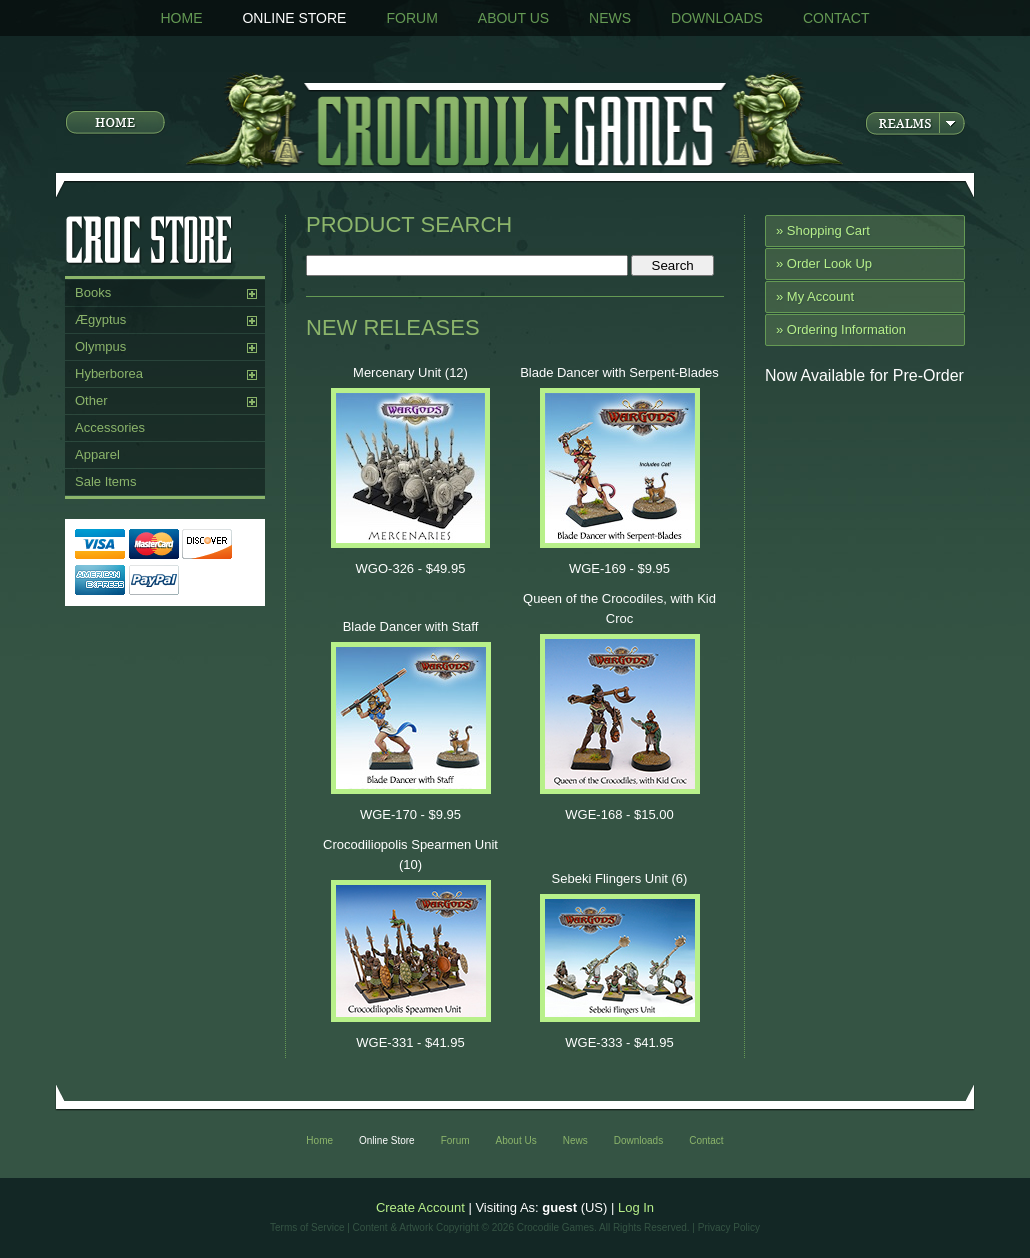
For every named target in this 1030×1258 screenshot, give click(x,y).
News (610, 18)
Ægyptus (100, 319)
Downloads (717, 18)
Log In (636, 1207)
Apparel (97, 454)
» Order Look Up (824, 263)
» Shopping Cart (823, 230)
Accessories (110, 427)
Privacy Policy (729, 1227)
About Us (513, 18)
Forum (411, 18)
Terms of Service (307, 1227)
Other (91, 400)
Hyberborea (109, 373)
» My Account (815, 296)
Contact (836, 18)
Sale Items (105, 481)
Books (93, 292)
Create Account (420, 1207)
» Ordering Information (841, 329)
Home (181, 18)
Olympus (100, 346)
